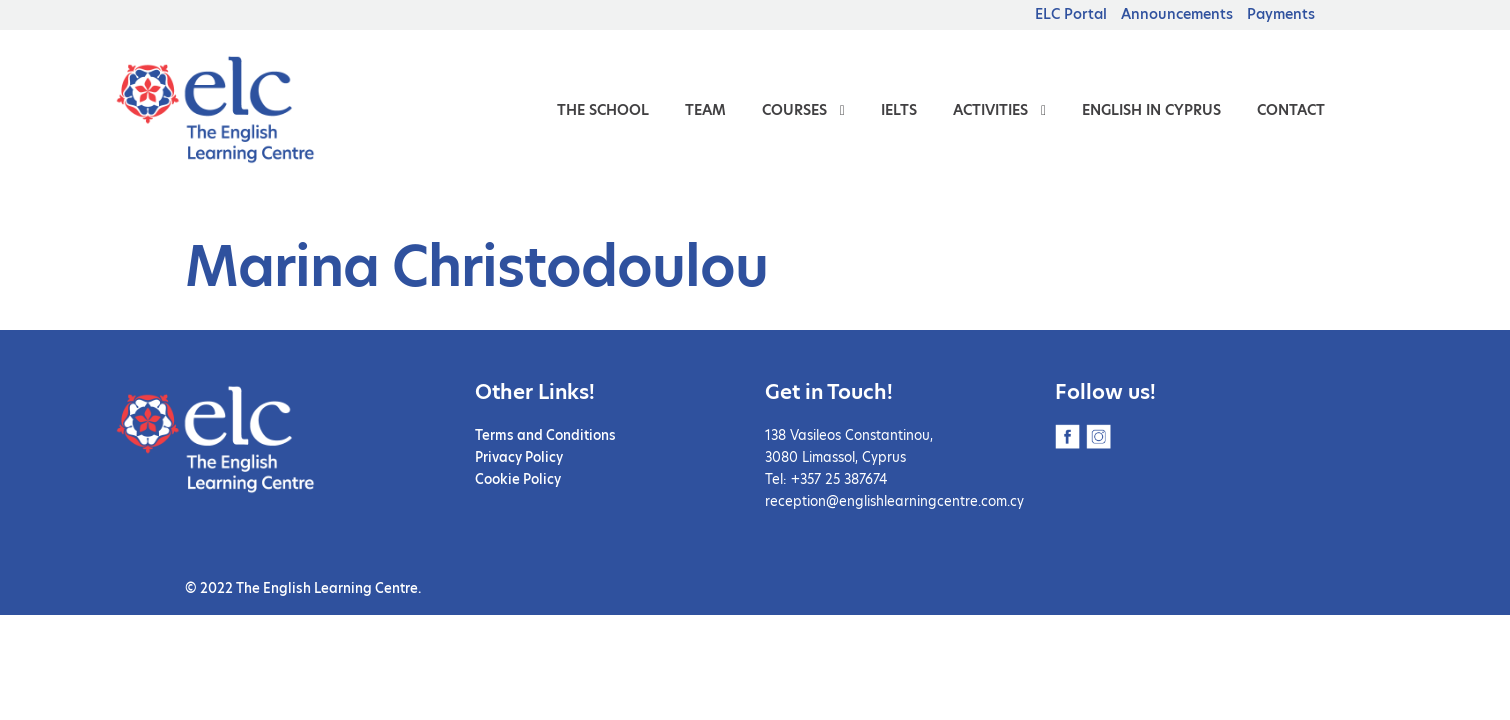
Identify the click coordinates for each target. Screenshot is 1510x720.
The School (603, 110)
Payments (1281, 14)
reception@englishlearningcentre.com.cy (894, 501)
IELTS (899, 110)
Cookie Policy (518, 479)
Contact (1291, 110)
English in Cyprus (1151, 110)
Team (705, 110)
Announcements (1177, 14)
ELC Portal (1071, 14)
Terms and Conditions (545, 435)
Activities (990, 110)
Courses (794, 110)
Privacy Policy (519, 457)
